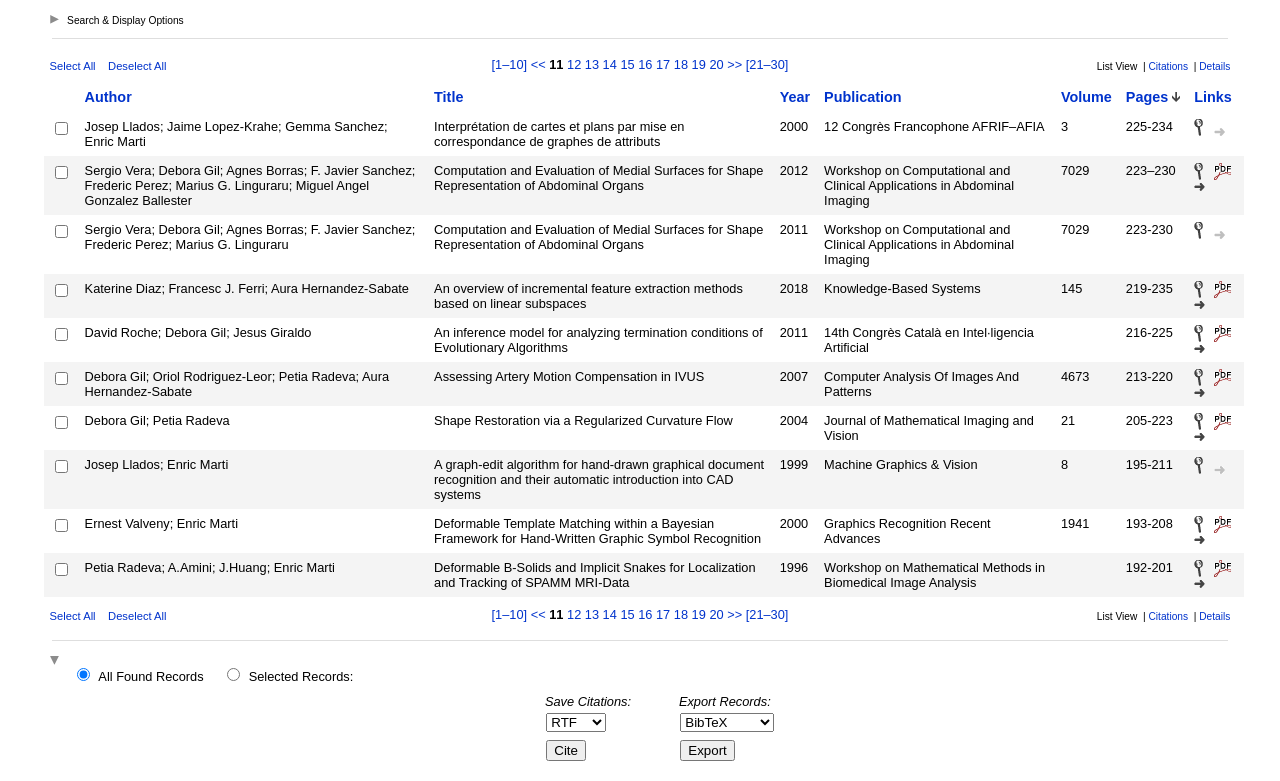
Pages (1147, 97)
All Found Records (150, 676)
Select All (73, 66)
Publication (863, 97)
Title (448, 97)
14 (610, 64)
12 (574, 64)
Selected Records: (301, 676)
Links (1213, 97)
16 (645, 64)
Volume (1086, 97)
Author (108, 97)
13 (592, 64)
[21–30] (767, 64)
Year (795, 97)
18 (681, 64)
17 (663, 64)
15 (627, 64)
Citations (1168, 66)
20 (716, 64)
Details (1214, 66)
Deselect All (137, 66)
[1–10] (511, 64)
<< (538, 64)
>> (734, 64)
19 (699, 64)
